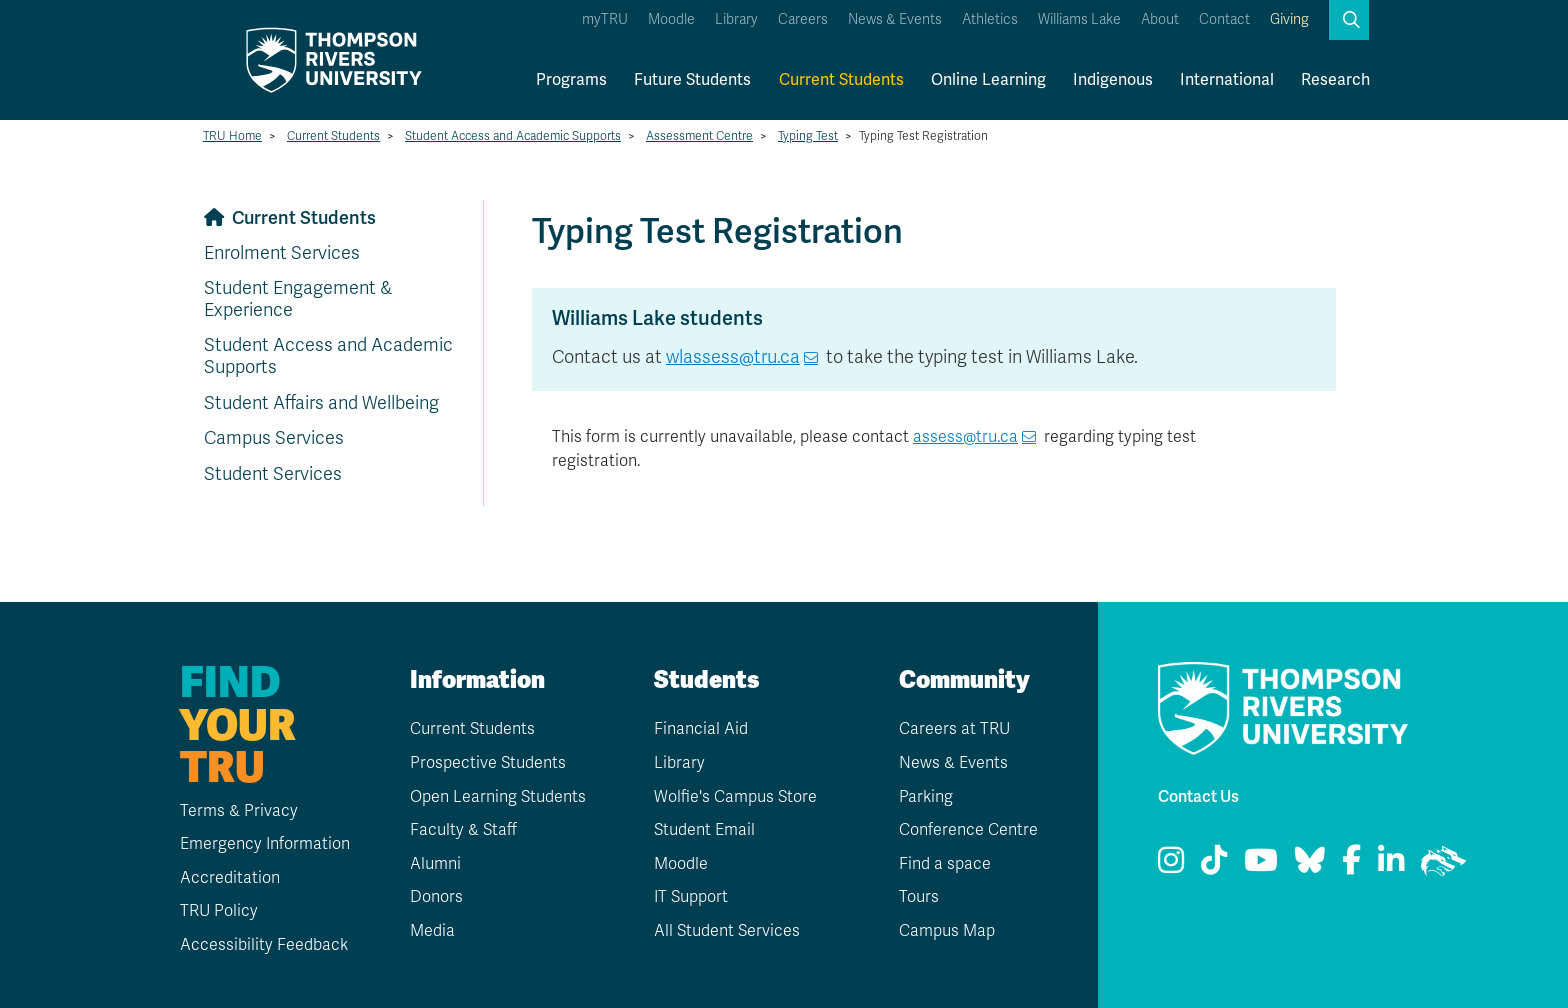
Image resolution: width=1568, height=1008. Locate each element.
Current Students (841, 79)
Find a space (945, 864)
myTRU (605, 19)
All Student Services (727, 931)
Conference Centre (968, 830)
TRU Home (232, 136)
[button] (1349, 20)
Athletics (990, 19)
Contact (1224, 19)
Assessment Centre (699, 136)
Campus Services (274, 438)
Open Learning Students (498, 797)
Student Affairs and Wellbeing (321, 403)
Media (432, 931)
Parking (926, 797)
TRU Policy (219, 911)
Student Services (273, 474)
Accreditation (230, 878)
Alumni (435, 864)
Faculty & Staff (463, 830)
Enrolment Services (282, 253)
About (1160, 19)
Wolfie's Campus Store (735, 797)
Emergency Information (265, 844)
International (1227, 79)
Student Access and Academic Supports (513, 136)
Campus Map (947, 931)
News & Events (895, 19)
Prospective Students (488, 763)
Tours (919, 897)
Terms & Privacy (239, 811)
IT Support (691, 897)
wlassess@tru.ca (733, 357)
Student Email (704, 830)
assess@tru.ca (965, 437)
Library (736, 19)
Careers (803, 19)
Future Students (692, 79)
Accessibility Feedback (264, 945)
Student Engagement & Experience (298, 299)
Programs (571, 79)
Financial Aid (701, 729)
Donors (436, 897)
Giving (1289, 19)
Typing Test (808, 136)
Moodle (671, 19)
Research (1335, 79)
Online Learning (988, 79)
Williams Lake (1079, 19)
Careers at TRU (954, 729)
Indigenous (1113, 79)
